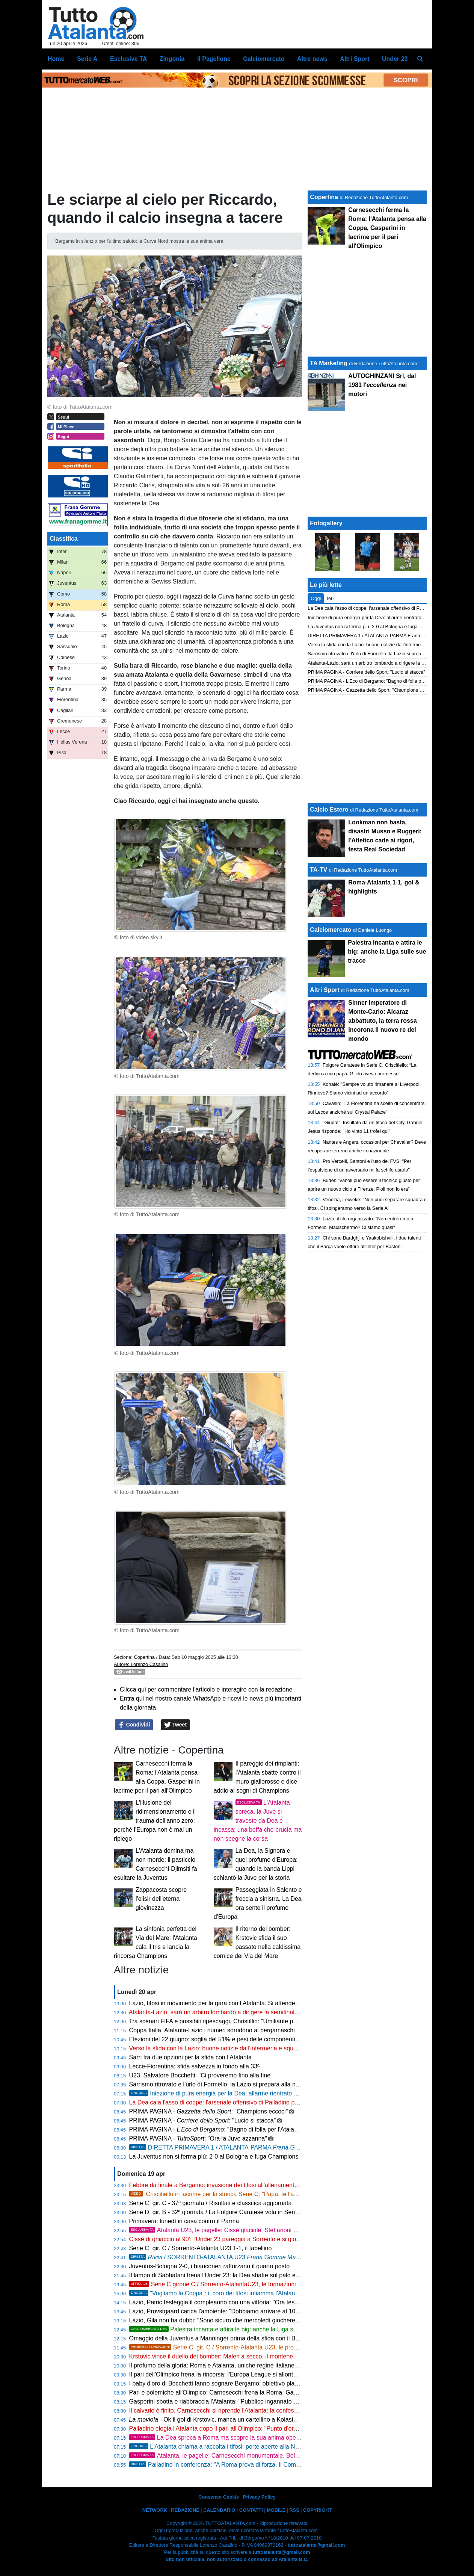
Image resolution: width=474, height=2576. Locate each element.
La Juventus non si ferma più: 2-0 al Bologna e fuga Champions (214, 2156)
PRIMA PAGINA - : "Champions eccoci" (208, 2111)
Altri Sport (324, 990)
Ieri (330, 598)
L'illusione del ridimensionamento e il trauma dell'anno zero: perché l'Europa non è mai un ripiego (155, 1820)
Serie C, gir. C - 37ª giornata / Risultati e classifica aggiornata (210, 2203)
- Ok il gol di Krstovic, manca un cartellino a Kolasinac (216, 2419)
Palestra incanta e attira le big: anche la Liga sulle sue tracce (230, 2329)
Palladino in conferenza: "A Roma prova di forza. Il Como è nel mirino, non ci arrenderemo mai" (265, 2464)
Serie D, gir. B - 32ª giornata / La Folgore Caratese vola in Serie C (217, 2212)
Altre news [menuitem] (312, 59)
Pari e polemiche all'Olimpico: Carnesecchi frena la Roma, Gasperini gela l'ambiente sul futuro (254, 2392)
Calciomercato (330, 930)
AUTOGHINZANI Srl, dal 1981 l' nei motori (382, 385)
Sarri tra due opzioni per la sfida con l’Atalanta (190, 2057)
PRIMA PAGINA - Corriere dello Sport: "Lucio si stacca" (366, 672)
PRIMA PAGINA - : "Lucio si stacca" (202, 2120)
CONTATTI (251, 2510)
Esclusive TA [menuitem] (128, 59)
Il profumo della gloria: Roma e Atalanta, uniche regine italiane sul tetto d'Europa (236, 2365)
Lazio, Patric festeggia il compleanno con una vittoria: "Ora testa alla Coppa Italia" (238, 2302)
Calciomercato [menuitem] (263, 59)
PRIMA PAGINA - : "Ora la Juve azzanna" (198, 2138)
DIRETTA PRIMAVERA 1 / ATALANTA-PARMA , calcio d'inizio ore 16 (260, 2147)
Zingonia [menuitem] (172, 59)
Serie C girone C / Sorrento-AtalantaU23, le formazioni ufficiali (222, 2284)
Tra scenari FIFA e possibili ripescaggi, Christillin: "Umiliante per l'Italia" (223, 2021)
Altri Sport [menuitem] (354, 59)
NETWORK (154, 2510)
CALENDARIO (219, 2510)
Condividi (134, 1725)
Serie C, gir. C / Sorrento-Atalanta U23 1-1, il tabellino (200, 2248)
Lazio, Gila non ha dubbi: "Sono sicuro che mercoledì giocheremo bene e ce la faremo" (245, 2320)
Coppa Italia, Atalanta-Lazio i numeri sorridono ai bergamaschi (212, 2030)
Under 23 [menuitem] (395, 59)
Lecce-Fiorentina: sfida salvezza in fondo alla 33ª (194, 2066)
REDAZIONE (185, 2510)
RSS (294, 2510)
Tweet (175, 1725)
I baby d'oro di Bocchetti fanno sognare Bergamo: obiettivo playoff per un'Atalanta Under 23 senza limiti (266, 2383)
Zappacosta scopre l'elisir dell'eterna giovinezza (161, 1899)
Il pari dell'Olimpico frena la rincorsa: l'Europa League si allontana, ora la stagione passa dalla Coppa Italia (270, 2374)
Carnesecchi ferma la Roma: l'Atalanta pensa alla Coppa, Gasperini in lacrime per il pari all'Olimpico (387, 228)
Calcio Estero (329, 809)
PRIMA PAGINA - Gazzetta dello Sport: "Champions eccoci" (371, 690)
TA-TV (319, 869)
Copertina (144, 1657)
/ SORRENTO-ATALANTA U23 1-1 (224, 2257)
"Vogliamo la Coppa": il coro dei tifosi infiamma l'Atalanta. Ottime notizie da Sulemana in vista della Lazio (278, 2293)
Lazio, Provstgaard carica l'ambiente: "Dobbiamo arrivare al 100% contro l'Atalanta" (240, 2311)
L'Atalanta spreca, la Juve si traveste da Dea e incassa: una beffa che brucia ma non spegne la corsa (258, 1820)
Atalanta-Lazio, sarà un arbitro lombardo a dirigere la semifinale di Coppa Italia (233, 2012)
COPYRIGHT (317, 2510)
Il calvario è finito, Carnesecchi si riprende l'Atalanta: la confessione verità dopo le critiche (248, 2410)
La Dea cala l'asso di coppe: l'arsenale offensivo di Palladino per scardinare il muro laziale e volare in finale (271, 2102)
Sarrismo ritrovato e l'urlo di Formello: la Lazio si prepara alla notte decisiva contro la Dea (248, 2084)
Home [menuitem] (56, 59)
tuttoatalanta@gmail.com (316, 2545)
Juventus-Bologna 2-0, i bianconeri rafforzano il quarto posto (209, 2266)
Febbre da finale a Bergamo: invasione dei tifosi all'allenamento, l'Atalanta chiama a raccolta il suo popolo (269, 2185)
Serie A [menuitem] (87, 59)
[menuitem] (420, 59)
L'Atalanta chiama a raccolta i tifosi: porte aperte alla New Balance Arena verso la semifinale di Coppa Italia (282, 2446)
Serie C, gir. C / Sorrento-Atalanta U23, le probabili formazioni (233, 2347)
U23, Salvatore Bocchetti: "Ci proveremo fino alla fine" (201, 2075)
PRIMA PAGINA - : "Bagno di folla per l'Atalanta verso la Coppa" (238, 2129)
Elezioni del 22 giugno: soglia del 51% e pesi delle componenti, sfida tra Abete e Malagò (246, 2039)
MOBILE (276, 2510)
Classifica (64, 538)
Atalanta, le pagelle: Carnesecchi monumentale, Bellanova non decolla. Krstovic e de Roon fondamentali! (283, 2455)
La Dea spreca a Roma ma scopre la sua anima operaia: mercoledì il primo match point (259, 2437)
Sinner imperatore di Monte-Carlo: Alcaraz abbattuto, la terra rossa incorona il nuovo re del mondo (382, 1020)
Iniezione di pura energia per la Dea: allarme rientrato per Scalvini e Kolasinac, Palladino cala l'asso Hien (279, 2093)
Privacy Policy (259, 2497)
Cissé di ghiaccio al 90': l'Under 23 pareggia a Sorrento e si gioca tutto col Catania (238, 2239)
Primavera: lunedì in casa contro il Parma (184, 2221)
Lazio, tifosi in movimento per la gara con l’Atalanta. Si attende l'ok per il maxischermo (243, 2003)
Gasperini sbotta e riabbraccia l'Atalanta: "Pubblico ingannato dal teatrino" (227, 2401)
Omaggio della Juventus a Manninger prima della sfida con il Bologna (221, 2338)
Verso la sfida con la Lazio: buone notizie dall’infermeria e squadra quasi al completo (241, 2048)
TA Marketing (328, 363)
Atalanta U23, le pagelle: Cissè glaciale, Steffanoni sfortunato (224, 2230)
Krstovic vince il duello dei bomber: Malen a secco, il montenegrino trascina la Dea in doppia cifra (258, 2356)
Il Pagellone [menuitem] (214, 59)
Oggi (316, 598)
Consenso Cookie (218, 2497)
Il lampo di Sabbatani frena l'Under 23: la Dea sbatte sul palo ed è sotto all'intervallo (240, 2275)
